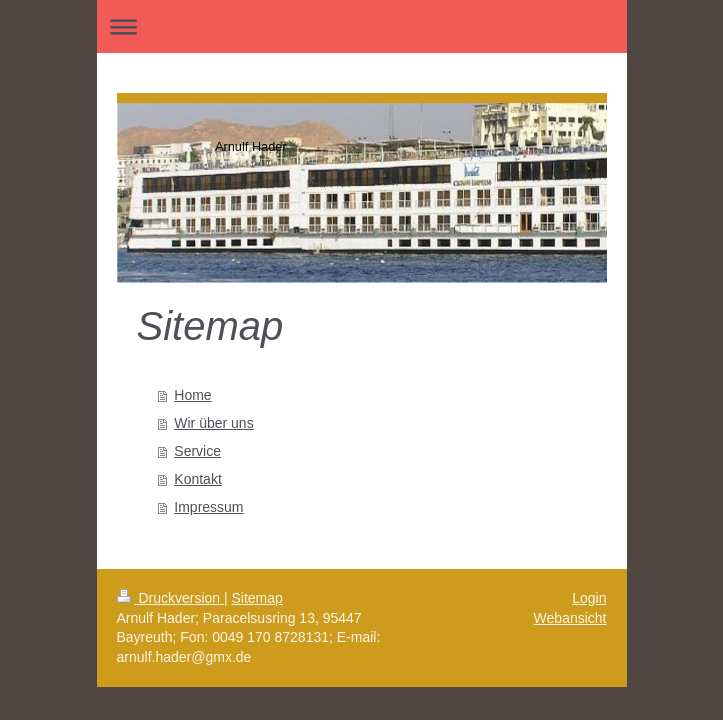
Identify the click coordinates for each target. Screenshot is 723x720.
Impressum (208, 507)
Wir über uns (213, 423)
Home (192, 395)
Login (589, 598)
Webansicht (570, 618)
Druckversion (170, 598)
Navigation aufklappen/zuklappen (362, 26)
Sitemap (257, 598)
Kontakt (197, 479)
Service (197, 451)
